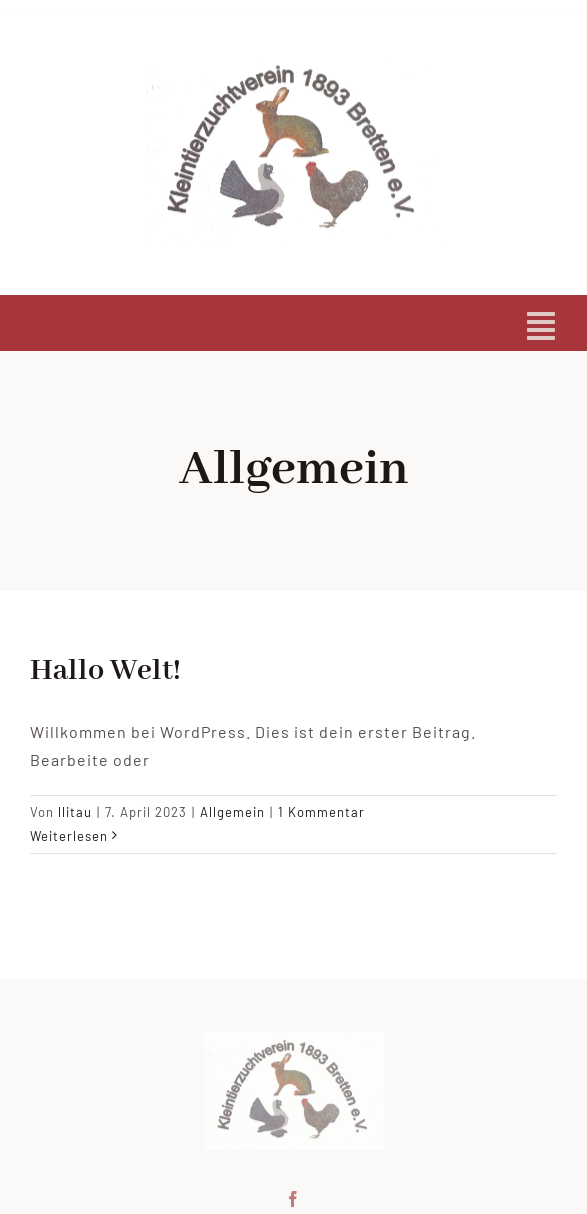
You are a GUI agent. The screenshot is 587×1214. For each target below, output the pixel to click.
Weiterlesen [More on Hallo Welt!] (69, 836)
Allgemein (232, 812)
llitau (75, 812)
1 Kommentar (321, 812)
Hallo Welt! (105, 671)
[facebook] (293, 1197)
